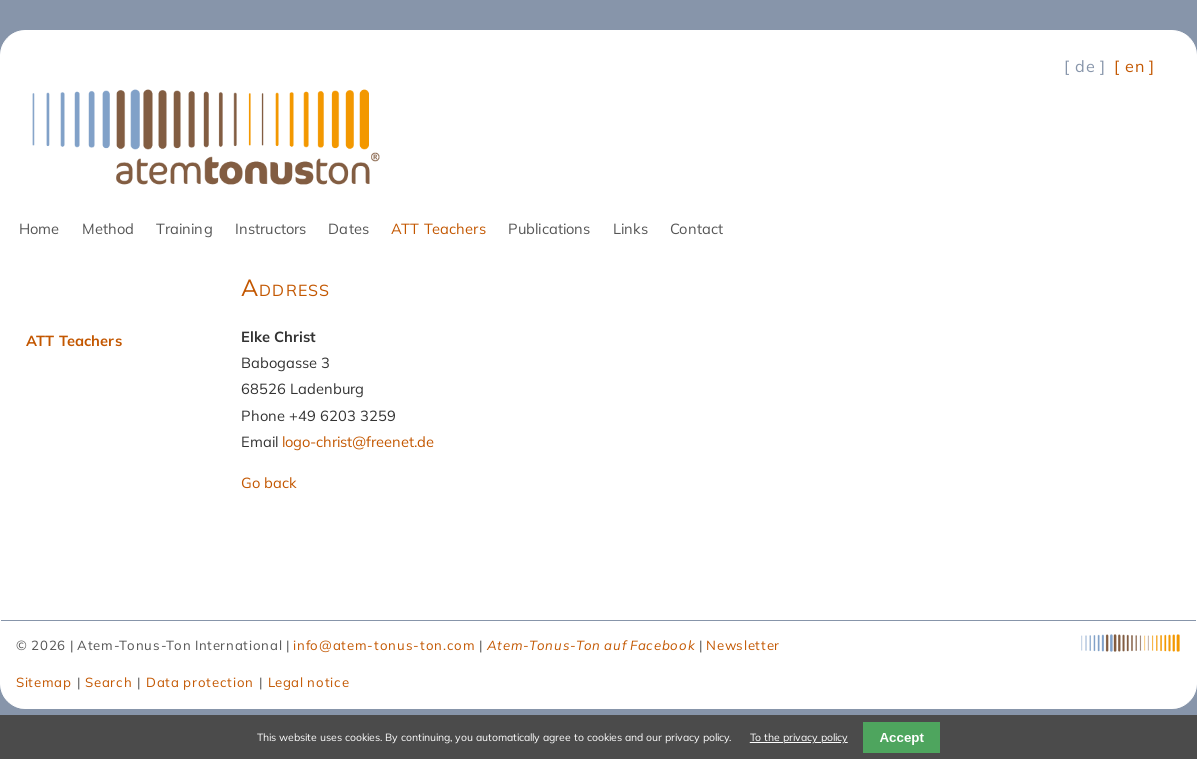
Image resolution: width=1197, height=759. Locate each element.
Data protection (200, 682)
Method (108, 228)
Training (184, 228)
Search (108, 682)
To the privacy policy (799, 737)
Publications (549, 228)
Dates (348, 228)
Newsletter (743, 645)
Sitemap (44, 682)
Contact (696, 228)
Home (39, 228)
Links (631, 228)
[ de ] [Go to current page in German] (1085, 66)
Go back (269, 482)
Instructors (271, 228)
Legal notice (309, 682)
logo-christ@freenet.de (358, 441)
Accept (901, 737)
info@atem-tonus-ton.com (384, 645)
